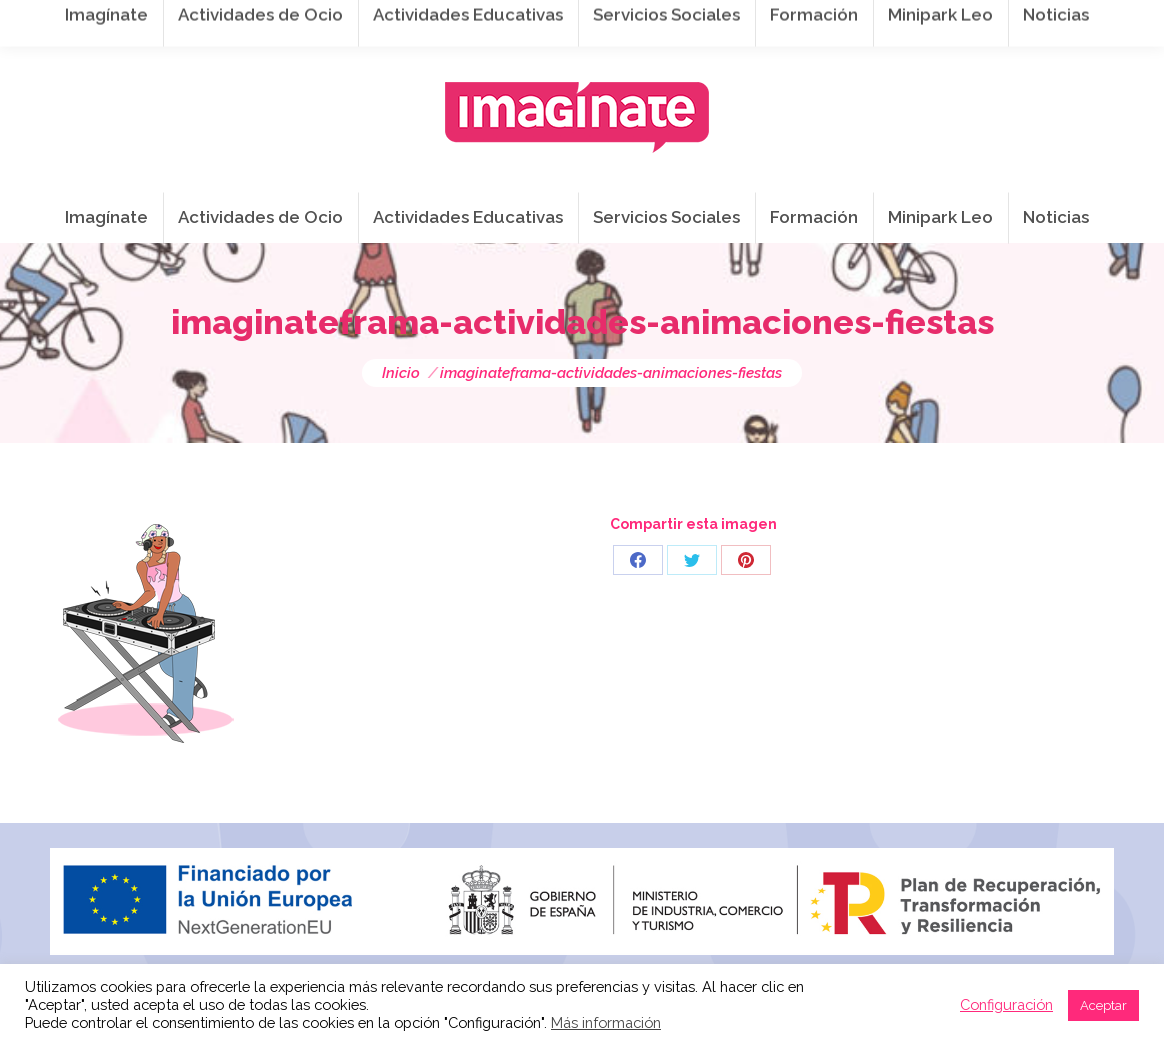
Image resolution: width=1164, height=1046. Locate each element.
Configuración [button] (1006, 1004)
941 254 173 (397, 21)
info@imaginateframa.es (570, 21)
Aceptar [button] (1103, 1005)
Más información (606, 1022)
